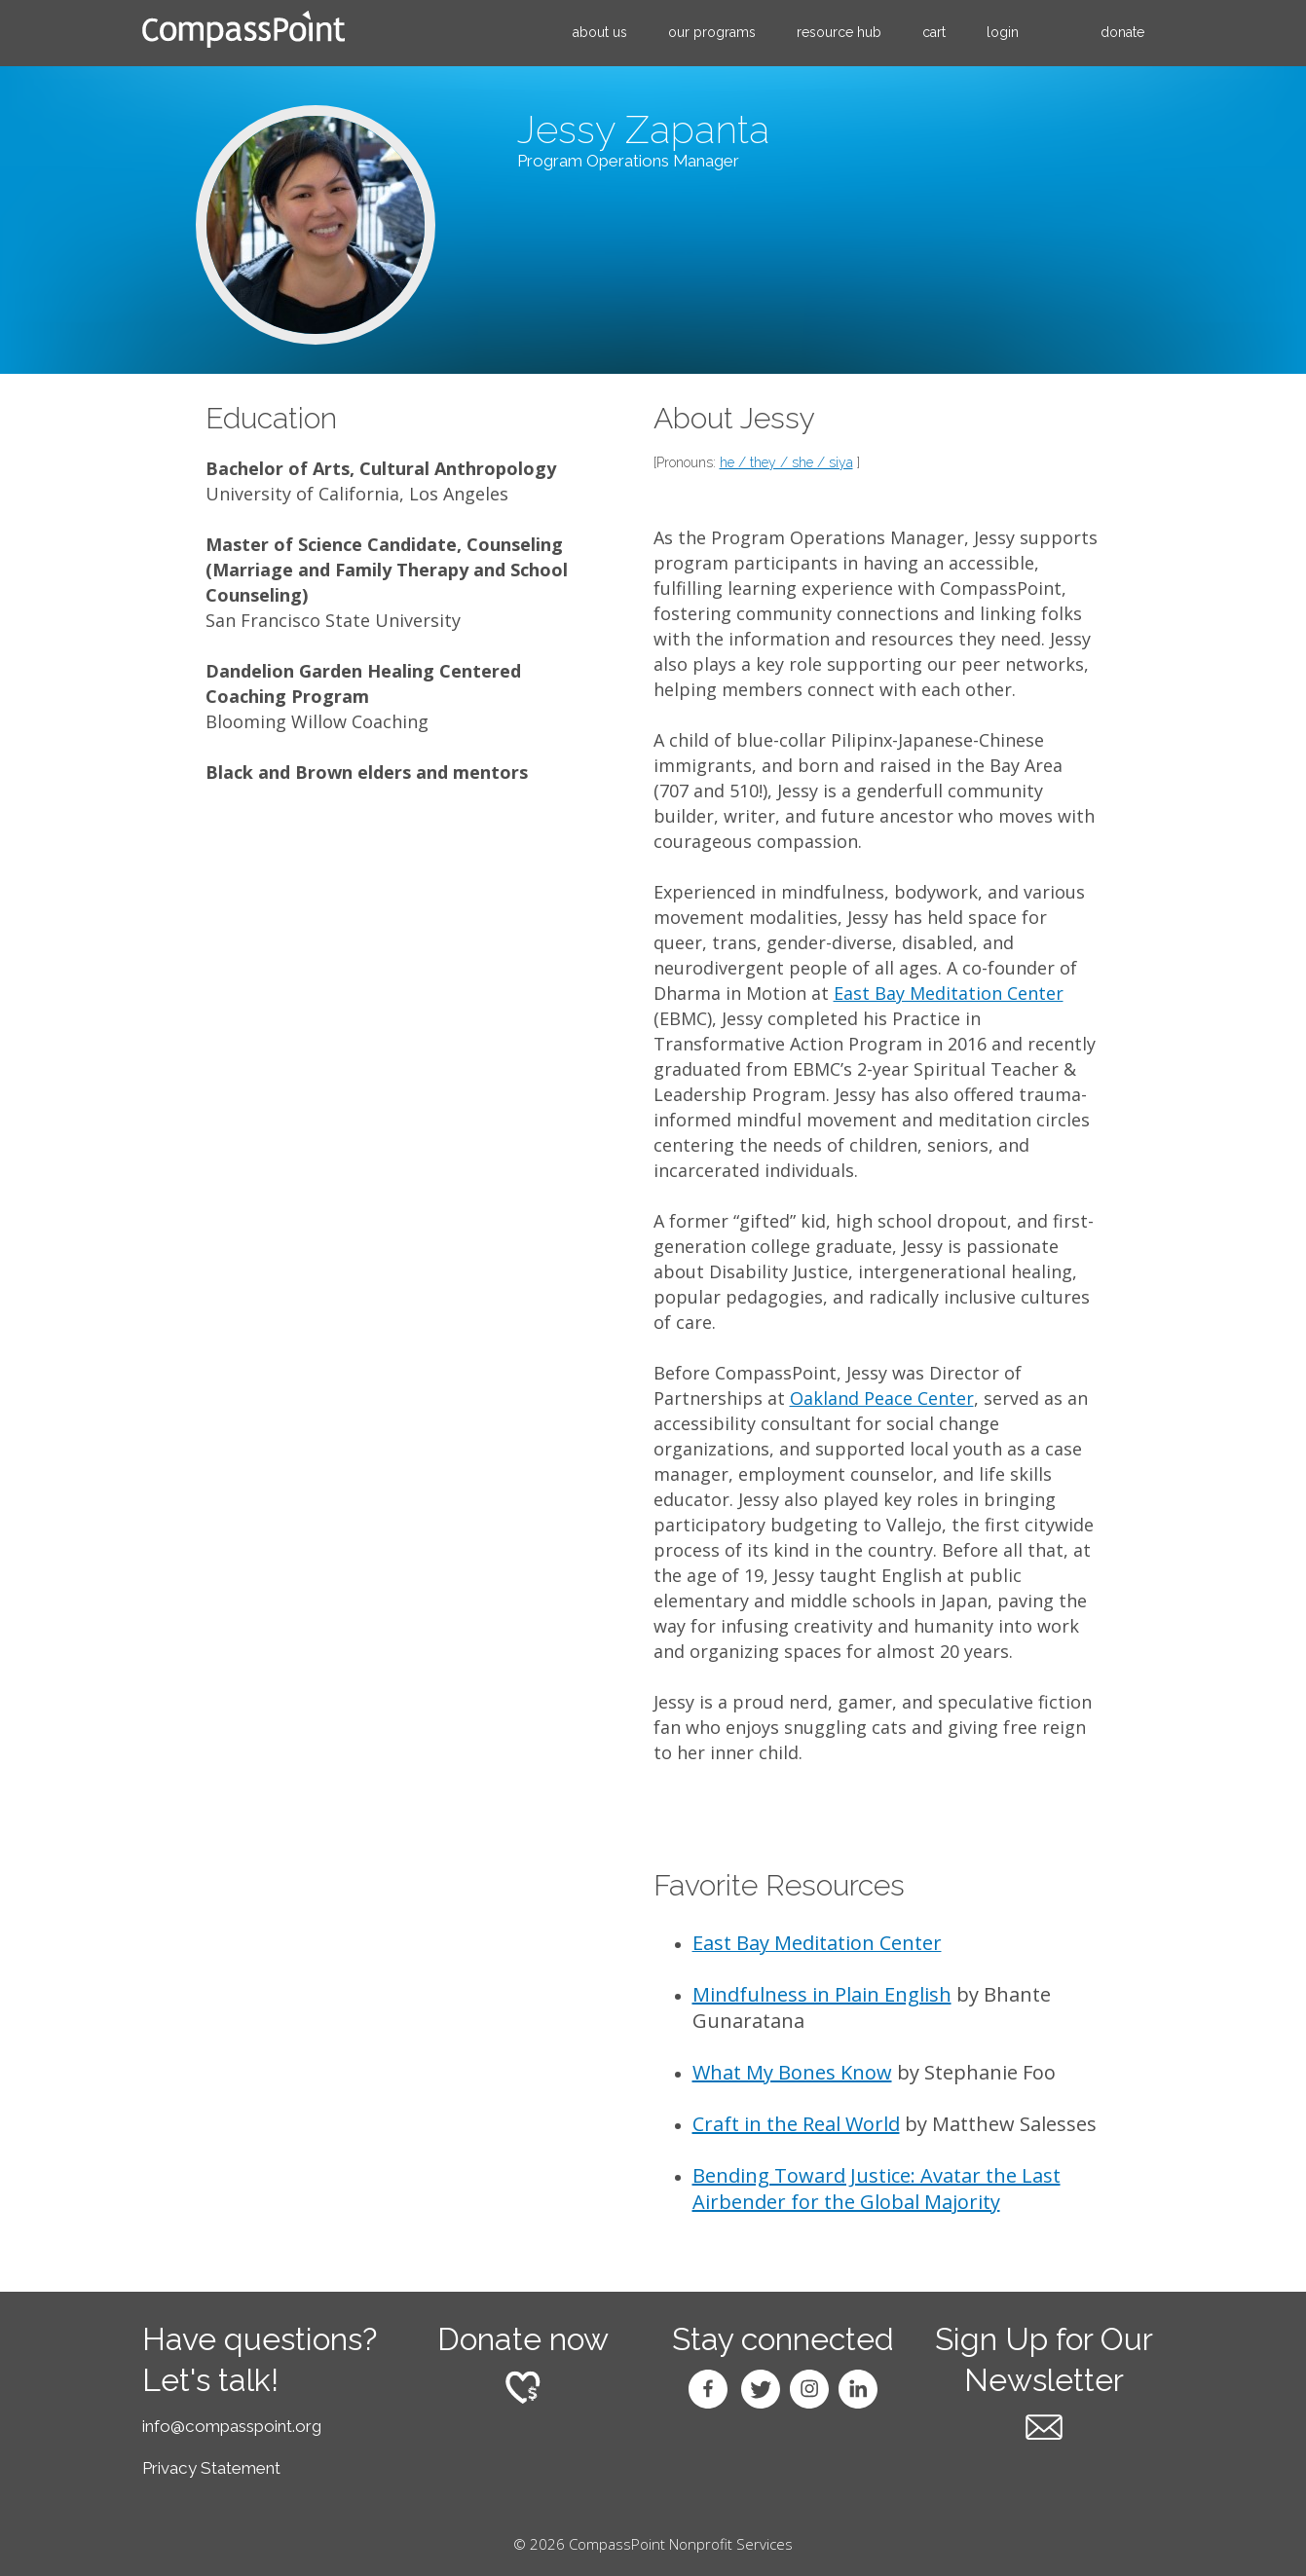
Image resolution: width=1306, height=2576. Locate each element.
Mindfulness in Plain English (822, 1994)
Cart (934, 32)
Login (1003, 32)
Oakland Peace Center (882, 1398)
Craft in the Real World (796, 2124)
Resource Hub (839, 32)
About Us (600, 32)
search (1059, 33)
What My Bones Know (792, 2072)
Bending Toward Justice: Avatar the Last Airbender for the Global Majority (876, 2188)
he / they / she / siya (786, 462)
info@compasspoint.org (231, 2426)
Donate (1122, 32)
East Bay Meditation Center (948, 993)
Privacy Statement (211, 2468)
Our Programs (712, 32)
